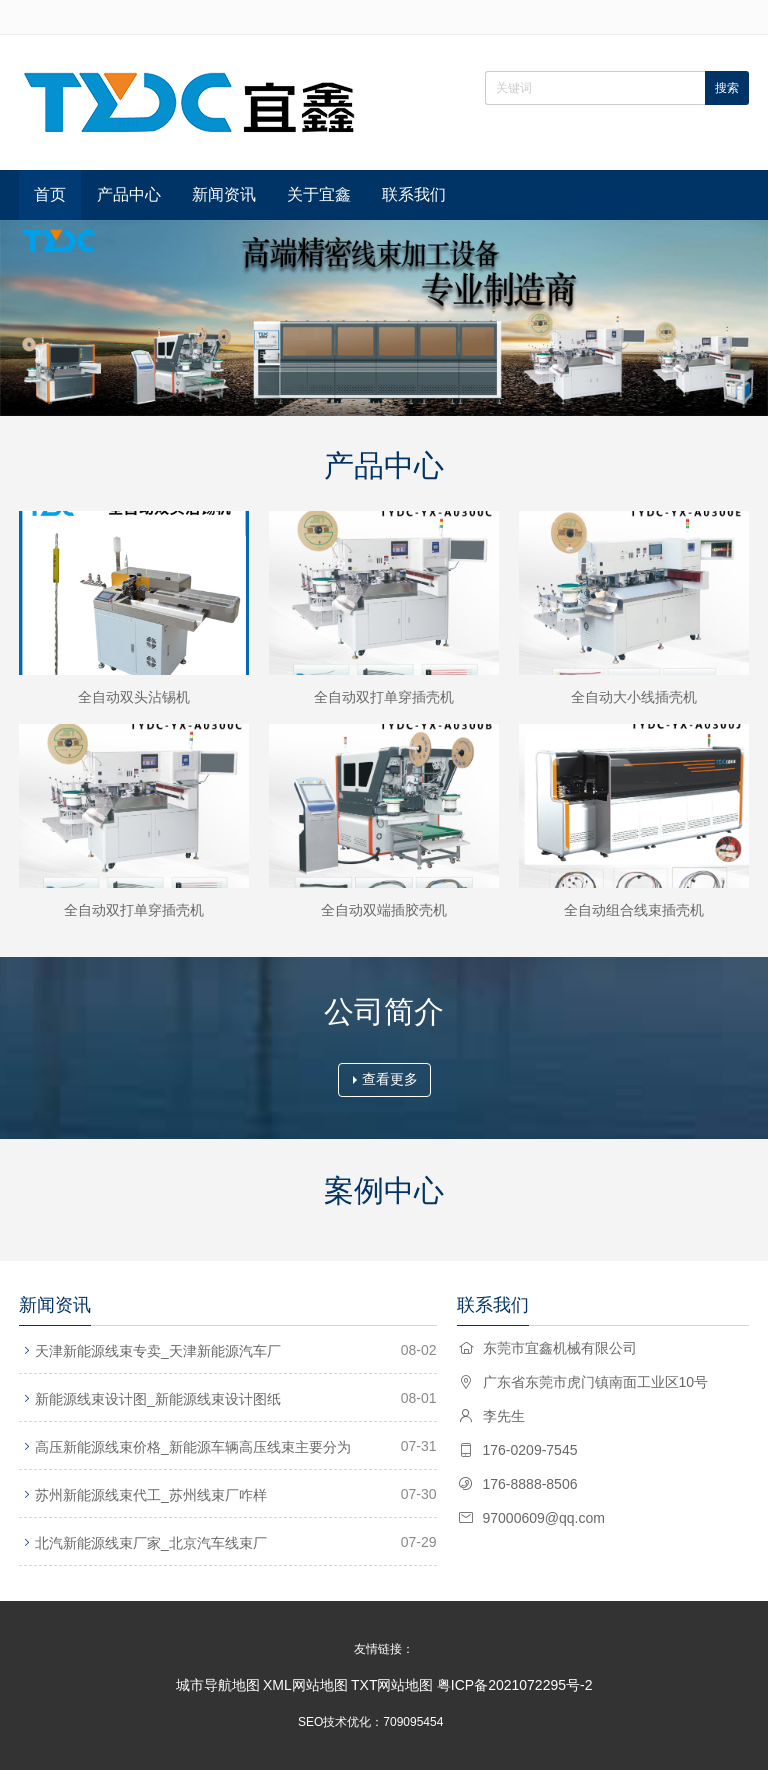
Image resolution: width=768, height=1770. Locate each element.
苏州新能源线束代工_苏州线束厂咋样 (151, 1495)
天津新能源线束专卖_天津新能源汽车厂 (158, 1351)
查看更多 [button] (385, 1079)
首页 (50, 194)
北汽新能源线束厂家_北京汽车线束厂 (151, 1543)
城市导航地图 (218, 1685)
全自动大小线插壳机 (634, 697)
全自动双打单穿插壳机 (384, 697)
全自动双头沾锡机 (134, 697)
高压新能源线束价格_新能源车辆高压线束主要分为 (193, 1447)
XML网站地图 (305, 1685)
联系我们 (414, 194)
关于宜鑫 (319, 194)
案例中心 (384, 1190)
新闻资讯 (224, 194)
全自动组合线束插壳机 (634, 910)
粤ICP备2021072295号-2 (515, 1685)
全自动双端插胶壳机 (384, 910)
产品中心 (129, 194)
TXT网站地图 (392, 1685)
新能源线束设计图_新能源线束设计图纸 (158, 1399)
